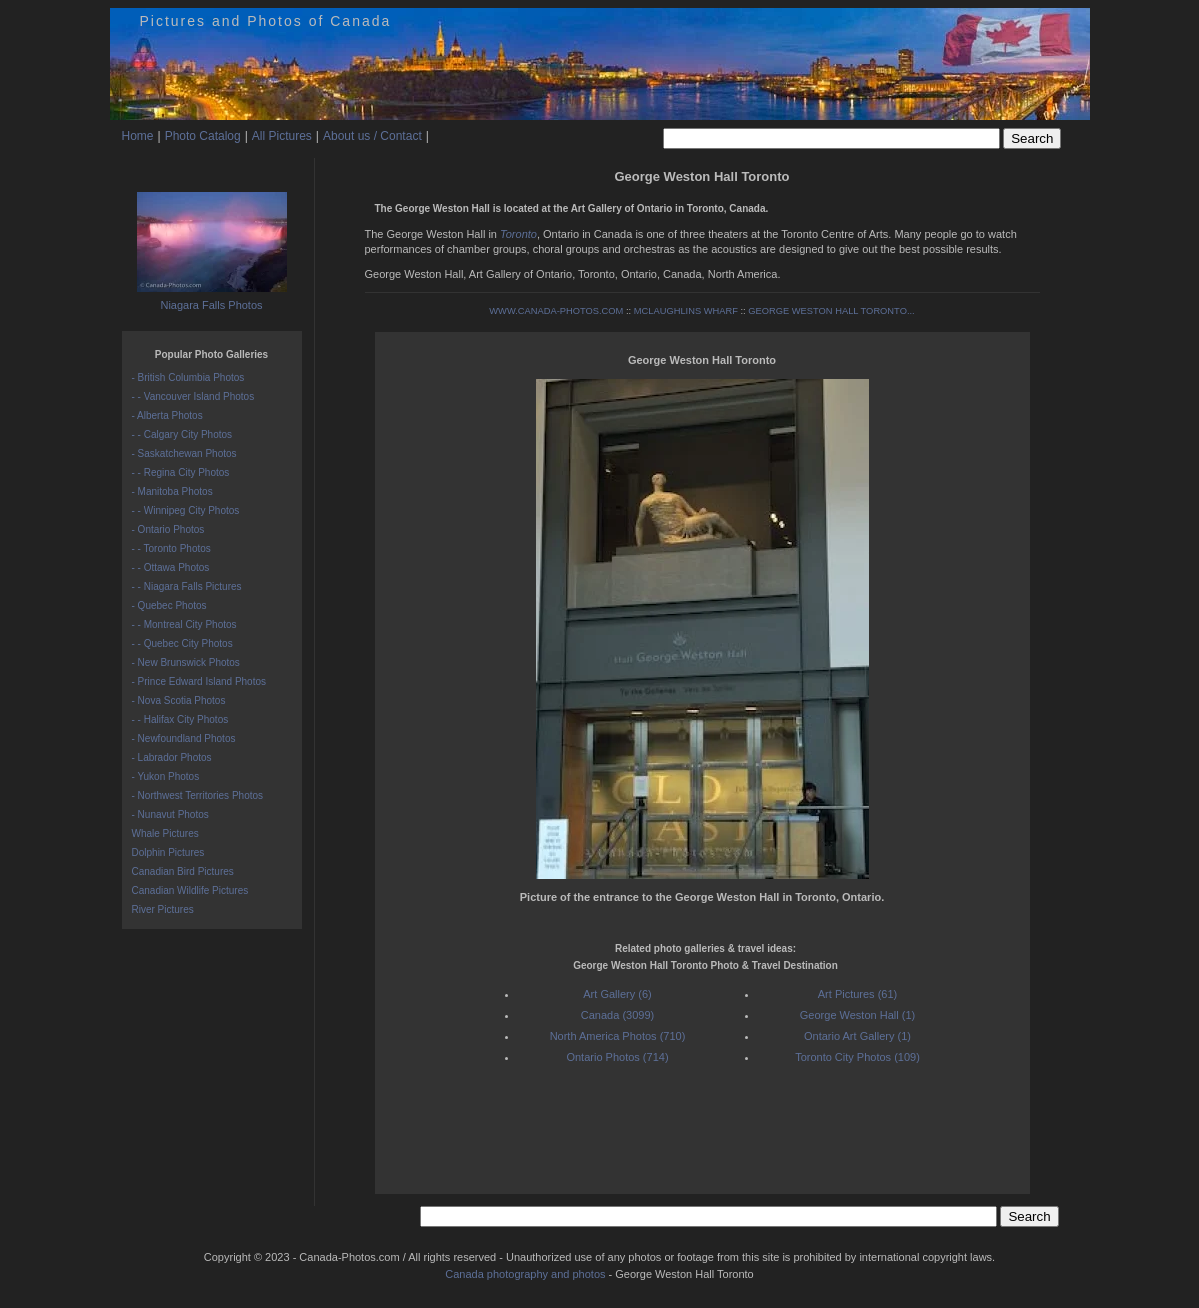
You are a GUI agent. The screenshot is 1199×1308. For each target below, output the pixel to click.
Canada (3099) (617, 1015)
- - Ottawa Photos (171, 567)
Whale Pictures (165, 833)
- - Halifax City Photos (180, 719)
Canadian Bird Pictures (183, 871)
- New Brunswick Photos (186, 662)
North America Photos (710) (618, 1036)
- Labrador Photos (172, 757)
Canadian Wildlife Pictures (190, 890)
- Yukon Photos (166, 776)
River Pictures (163, 909)
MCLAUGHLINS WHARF (686, 311)
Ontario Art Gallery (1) (857, 1036)
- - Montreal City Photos (184, 624)
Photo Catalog (203, 136)
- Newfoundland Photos (184, 738)
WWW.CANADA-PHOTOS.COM (556, 311)
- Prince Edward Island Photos (199, 681)
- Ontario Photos (168, 529)
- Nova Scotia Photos (179, 700)
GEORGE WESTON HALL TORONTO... (831, 311)
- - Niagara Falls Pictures (187, 586)
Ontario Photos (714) (617, 1057)
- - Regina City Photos (181, 472)
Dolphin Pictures (168, 852)
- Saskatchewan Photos (184, 453)
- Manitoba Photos (172, 491)
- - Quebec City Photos (182, 643)
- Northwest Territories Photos (198, 795)
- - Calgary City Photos (182, 434)
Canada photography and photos (525, 1274)
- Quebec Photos (169, 605)
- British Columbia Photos (188, 377)
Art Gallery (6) (617, 994)
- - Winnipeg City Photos (186, 510)
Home (138, 136)
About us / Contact (372, 136)
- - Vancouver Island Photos (193, 396)
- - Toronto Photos (171, 548)
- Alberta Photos (167, 415)
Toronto (518, 234)
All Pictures (282, 136)
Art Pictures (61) (857, 994)
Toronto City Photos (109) (857, 1057)
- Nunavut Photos (170, 814)
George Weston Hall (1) (857, 1015)
